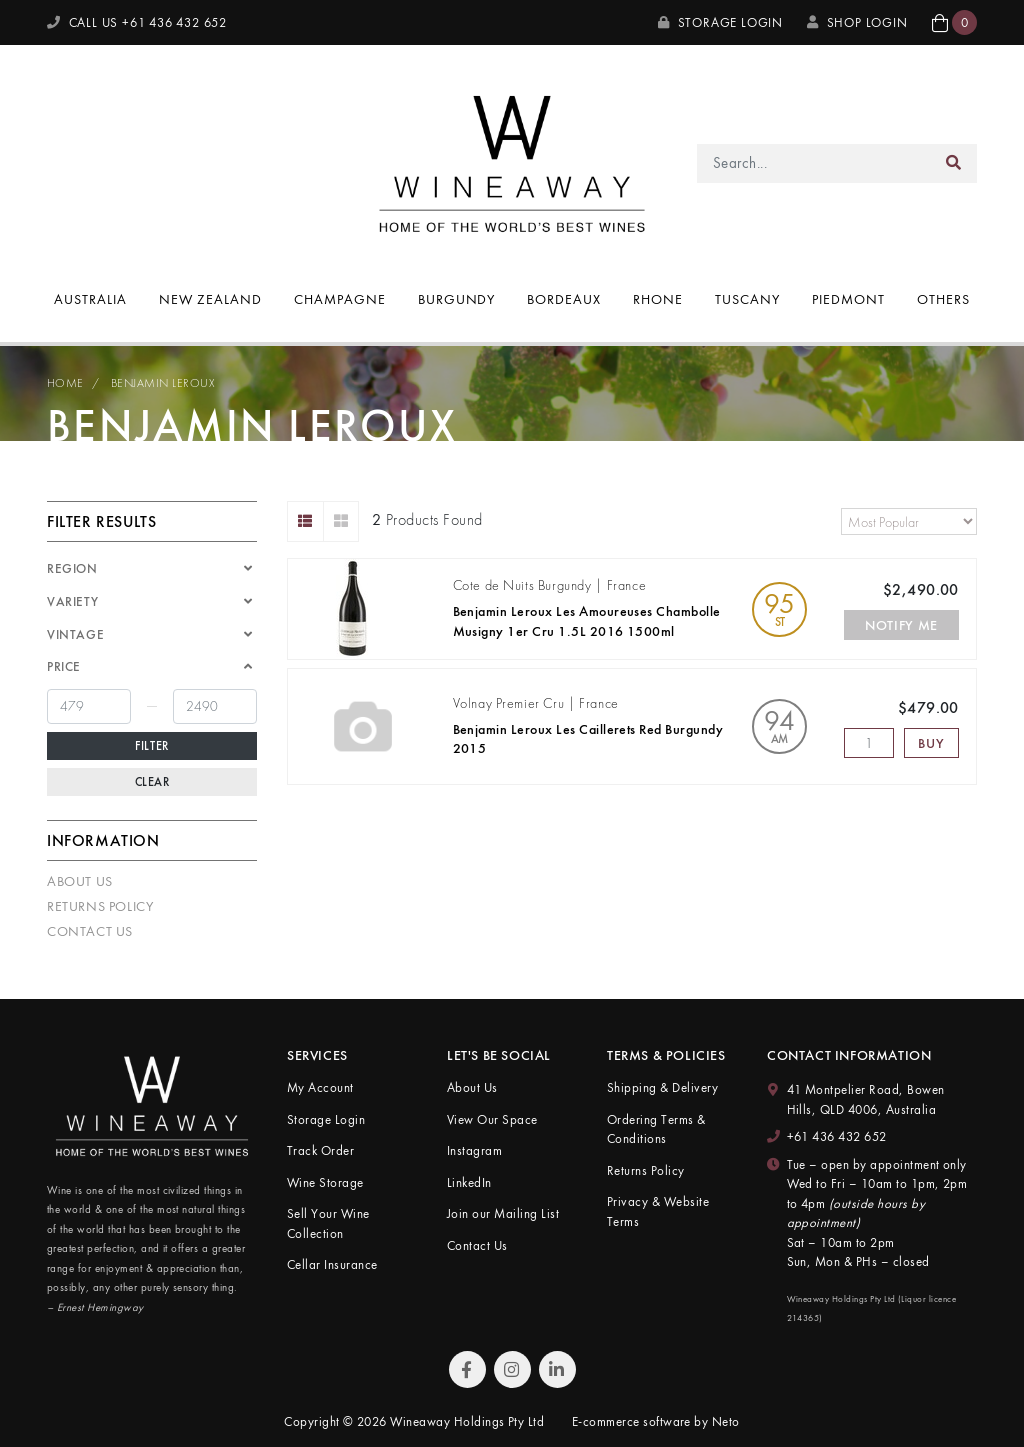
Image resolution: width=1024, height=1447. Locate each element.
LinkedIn (469, 1182)
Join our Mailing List (503, 1213)
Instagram (474, 1150)
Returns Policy (100, 906)
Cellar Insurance (332, 1264)
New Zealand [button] (210, 299)
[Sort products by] (909, 521)
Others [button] (943, 299)
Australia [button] (90, 299)
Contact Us (90, 931)
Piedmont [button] (848, 299)
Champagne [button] (340, 299)
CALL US (137, 22)
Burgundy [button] (457, 299)
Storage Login (720, 22)
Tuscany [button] (747, 299)
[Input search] (814, 163)
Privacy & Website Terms (658, 1211)
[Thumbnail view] (341, 521)
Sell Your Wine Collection (328, 1223)
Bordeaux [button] (564, 299)
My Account (320, 1087)
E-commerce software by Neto (656, 1421)
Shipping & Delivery (662, 1087)
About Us (80, 881)
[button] (954, 22)
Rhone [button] (658, 299)
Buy (931, 743)
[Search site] (954, 163)
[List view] (305, 521)
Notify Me (901, 625)
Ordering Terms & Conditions (656, 1129)
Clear (152, 782)
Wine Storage (325, 1182)
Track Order (320, 1150)
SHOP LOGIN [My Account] (857, 22)
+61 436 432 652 (837, 1136)
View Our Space (492, 1119)
